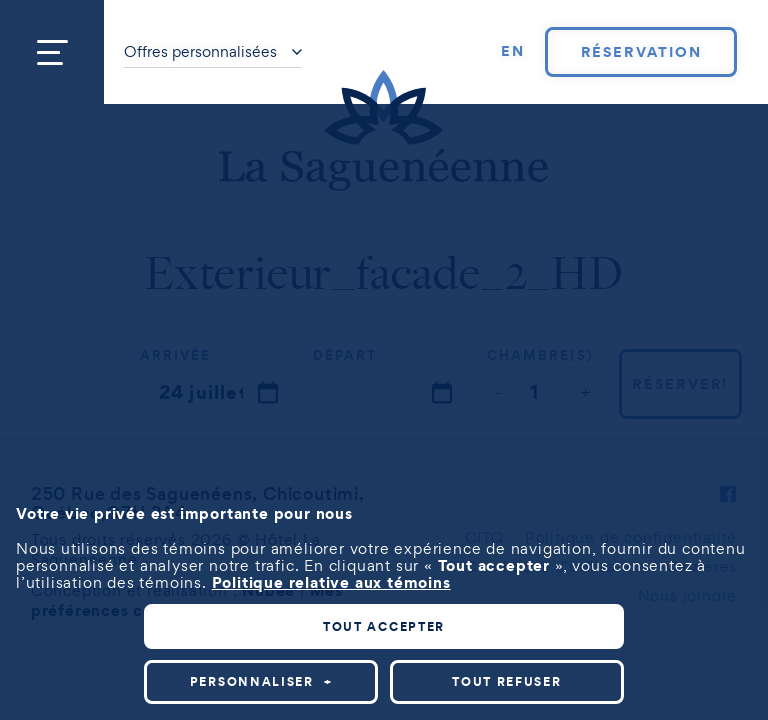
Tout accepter (384, 626)
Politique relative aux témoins (331, 582)
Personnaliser (261, 681)
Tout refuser (506, 681)
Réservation (641, 52)
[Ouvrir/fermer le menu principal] (52, 52)
